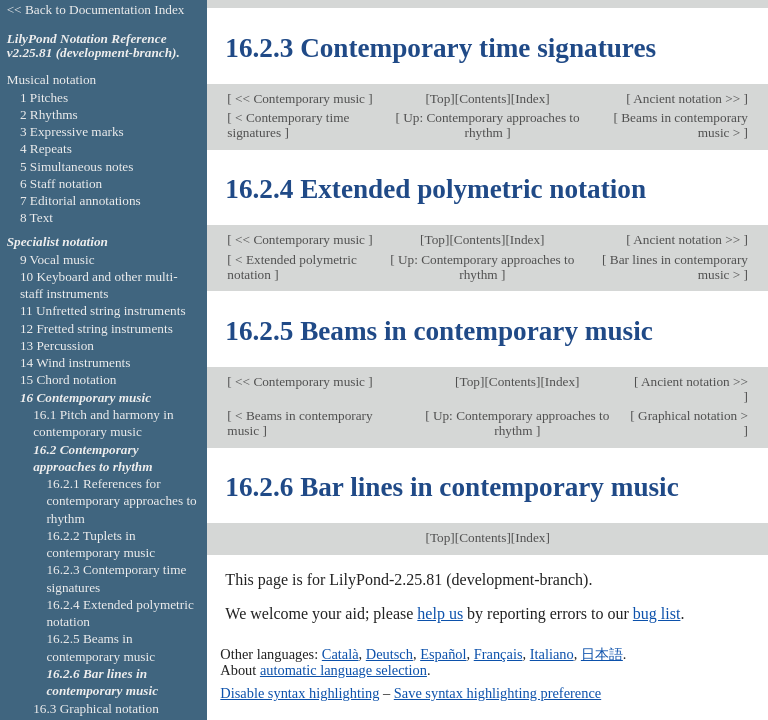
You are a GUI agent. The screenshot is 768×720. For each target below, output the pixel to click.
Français (498, 654)
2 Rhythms (49, 114)
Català (340, 654)
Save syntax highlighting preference (497, 693)
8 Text (36, 217)
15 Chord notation (68, 379)
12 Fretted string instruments (96, 328)
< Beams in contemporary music (299, 423)
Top (440, 98)
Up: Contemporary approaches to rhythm (490, 125)
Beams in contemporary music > (683, 125)
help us (440, 613)
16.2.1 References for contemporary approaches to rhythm (121, 501)
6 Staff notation (61, 183)
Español (443, 654)
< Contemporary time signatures (288, 125)
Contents (482, 98)
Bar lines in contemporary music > (677, 267)
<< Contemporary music (300, 98)
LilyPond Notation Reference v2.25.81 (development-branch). (93, 46)
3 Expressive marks (72, 131)
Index (530, 98)
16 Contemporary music (85, 397)
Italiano (552, 654)
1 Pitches (44, 97)
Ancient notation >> (687, 98)
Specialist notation (57, 241)
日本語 (602, 654)
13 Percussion (57, 345)
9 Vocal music (57, 259)
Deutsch (389, 654)
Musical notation (52, 79)
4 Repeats (46, 148)
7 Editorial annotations (80, 200)
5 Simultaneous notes (77, 166)
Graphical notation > (691, 415)
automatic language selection (343, 670)
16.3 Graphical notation (96, 708)
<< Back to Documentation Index (96, 9)
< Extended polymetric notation (291, 267)
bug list (657, 613)
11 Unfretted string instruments (103, 310)
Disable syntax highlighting (299, 693)
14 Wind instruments (75, 362)
